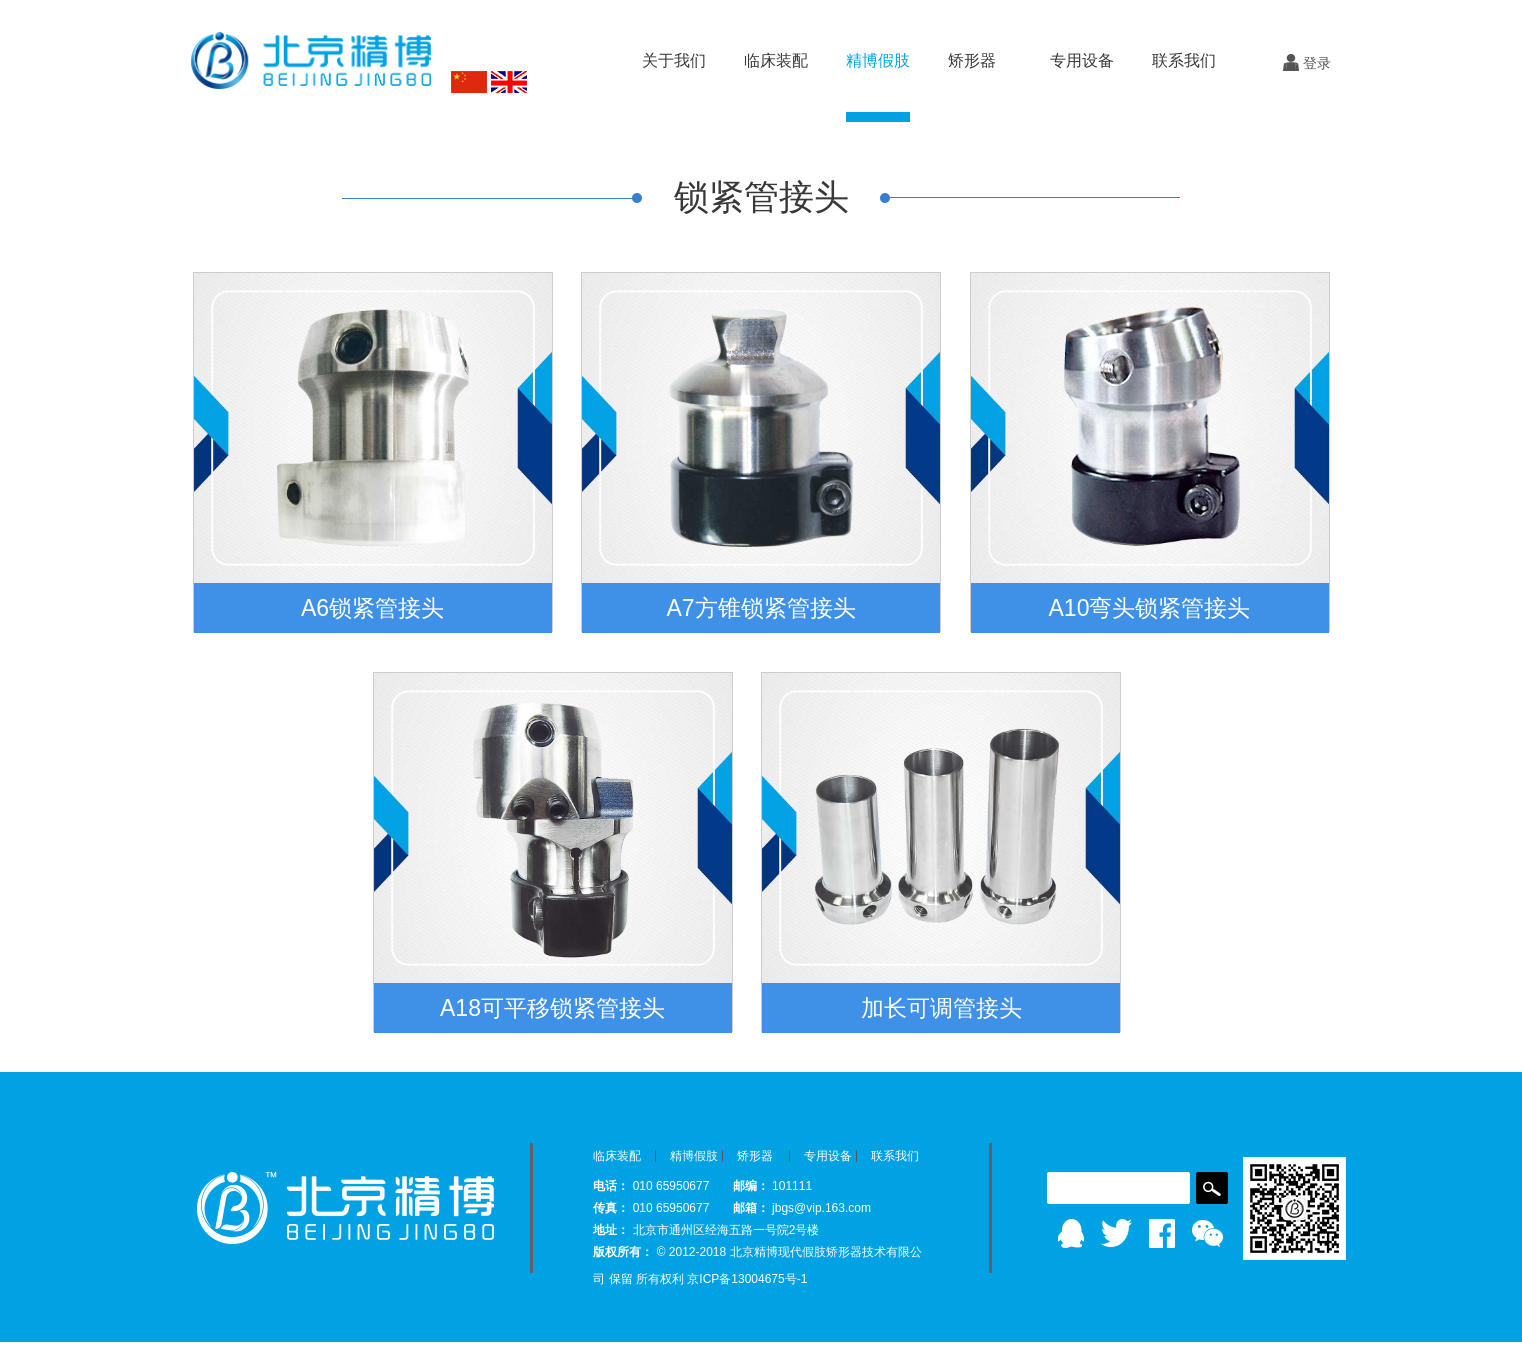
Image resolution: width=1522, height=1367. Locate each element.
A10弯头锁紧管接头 (1150, 608)
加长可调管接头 (941, 1008)
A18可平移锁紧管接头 (552, 1008)
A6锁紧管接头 (372, 608)
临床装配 (617, 1156)
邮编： (751, 1186)
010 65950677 (673, 1186)
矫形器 (755, 1156)
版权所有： (623, 1252)
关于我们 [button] (674, 60)
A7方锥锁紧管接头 (760, 608)
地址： (611, 1230)
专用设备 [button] (1082, 60)
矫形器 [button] (972, 60)
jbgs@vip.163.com (821, 1208)
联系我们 (1184, 60)
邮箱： (751, 1208)
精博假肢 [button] (878, 60)
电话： (611, 1186)
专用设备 (828, 1156)
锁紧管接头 (761, 196)
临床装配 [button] (776, 60)
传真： (611, 1208)
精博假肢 (694, 1156)
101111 (792, 1186)
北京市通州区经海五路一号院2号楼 (726, 1230)
